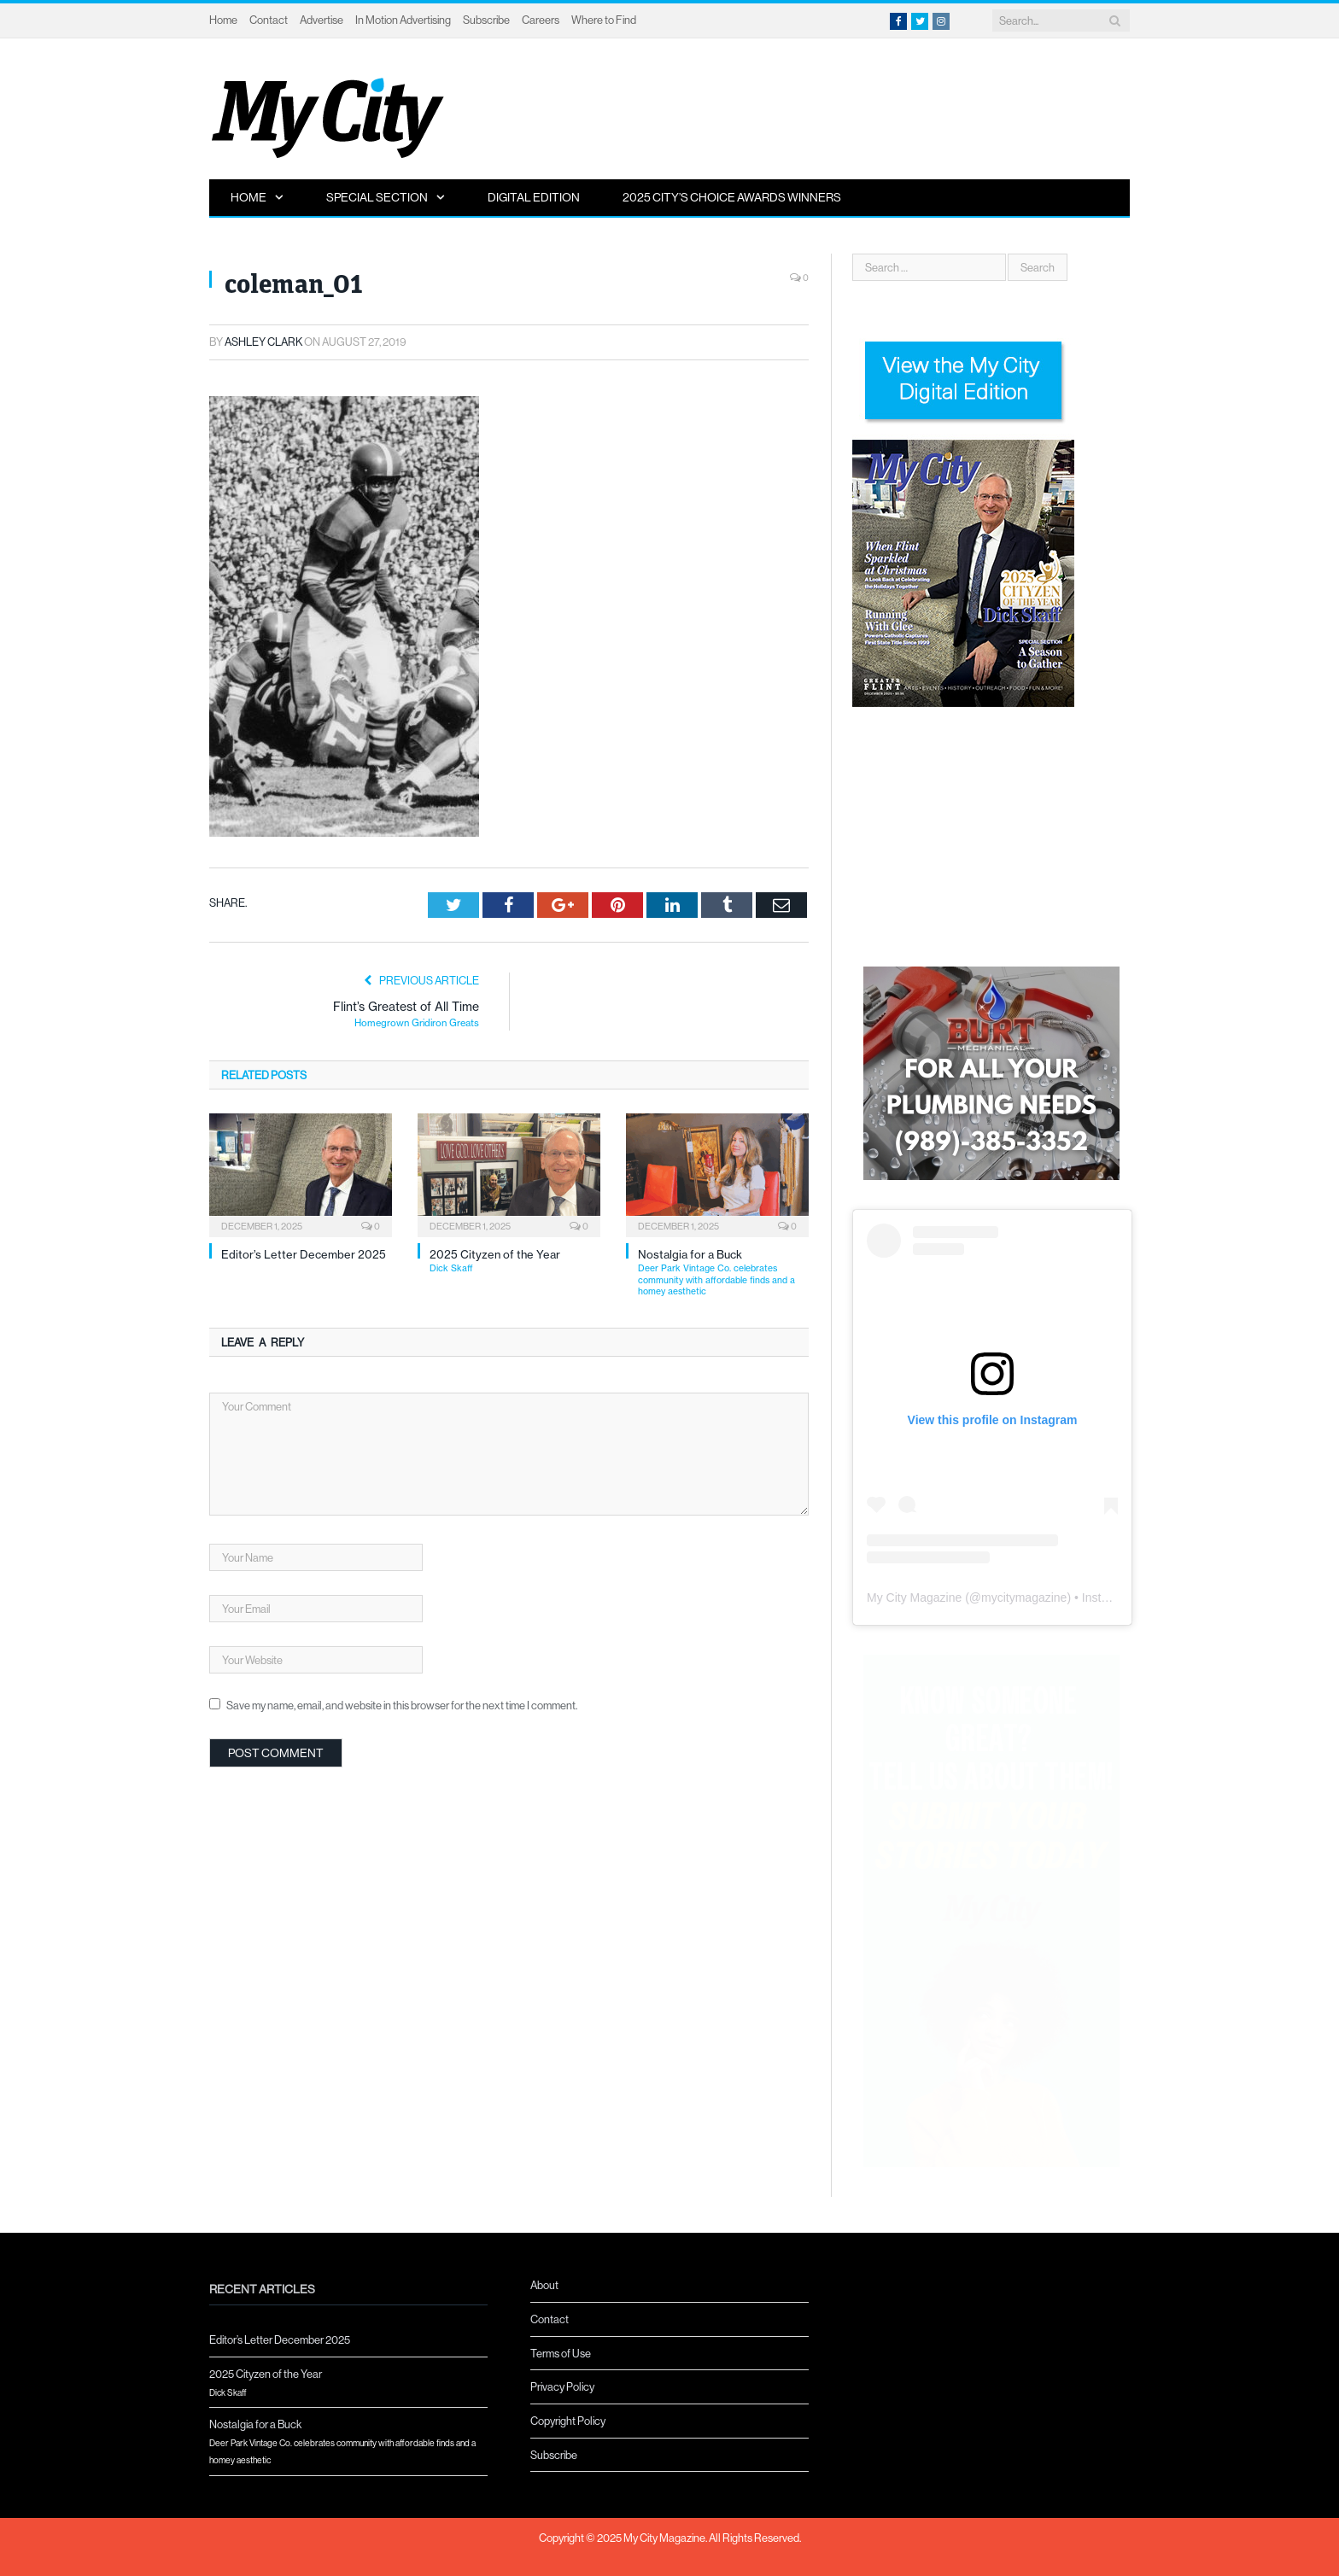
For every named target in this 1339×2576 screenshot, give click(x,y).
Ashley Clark (263, 341)
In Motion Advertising (403, 19)
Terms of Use (560, 2353)
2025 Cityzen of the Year (515, 1261)
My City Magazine (914, 1597)
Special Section (377, 197)
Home (223, 19)
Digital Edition (534, 197)
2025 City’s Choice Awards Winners (732, 197)
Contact (268, 19)
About (544, 2285)
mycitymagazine (1024, 1597)
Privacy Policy (562, 2386)
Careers (540, 19)
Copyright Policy (567, 2420)
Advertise (321, 19)
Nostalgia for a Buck (723, 1272)
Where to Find (603, 19)
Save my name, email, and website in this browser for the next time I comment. (401, 1705)
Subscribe (486, 19)
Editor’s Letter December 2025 (303, 1254)
